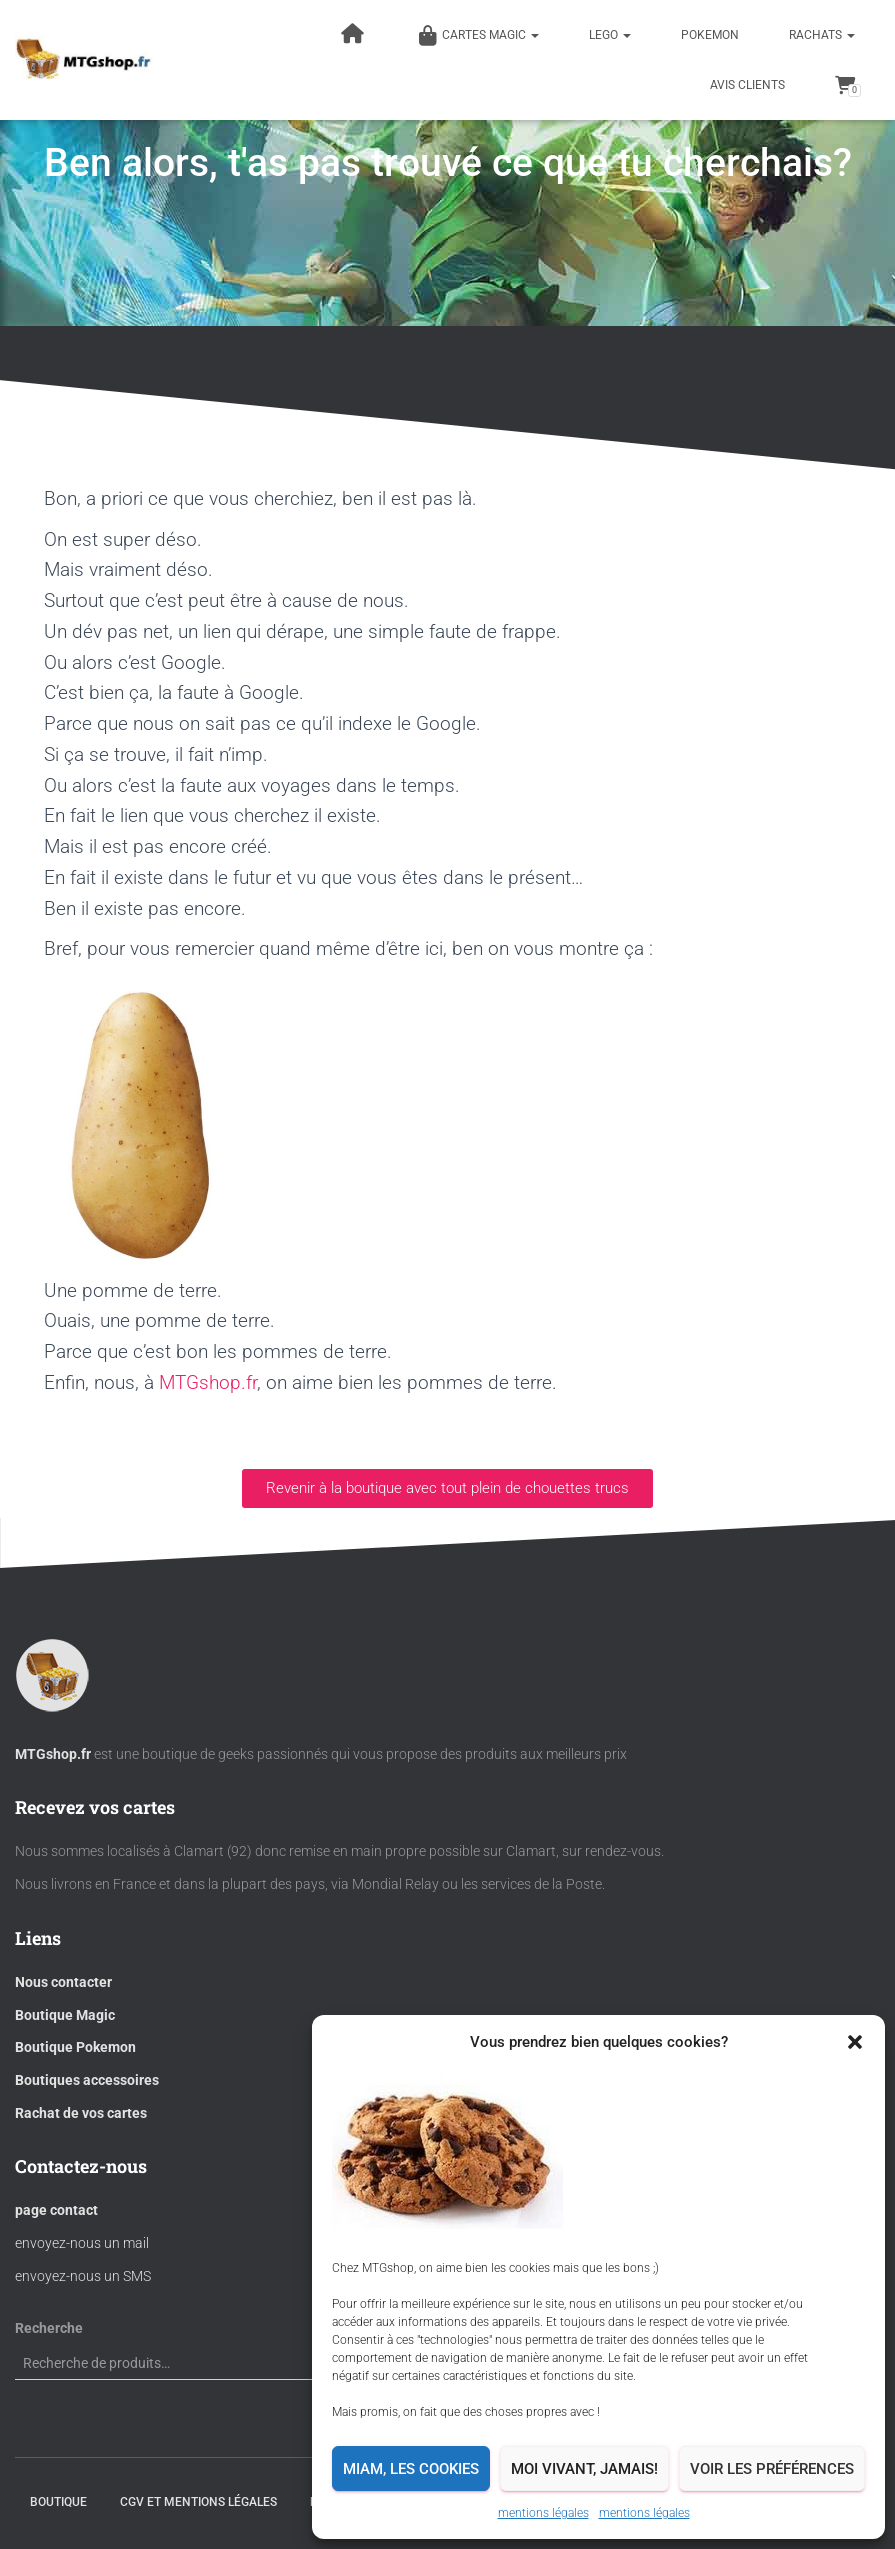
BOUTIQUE (58, 2502)
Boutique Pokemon (75, 2047)
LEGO (610, 35)
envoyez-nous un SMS (83, 2276)
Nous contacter (63, 1982)
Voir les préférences (772, 2469)
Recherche (49, 2328)
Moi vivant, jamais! (584, 2469)
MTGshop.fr (208, 1382)
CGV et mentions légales (198, 2502)
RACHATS (822, 35)
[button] (855, 2042)
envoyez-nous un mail (82, 2243)
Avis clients (747, 85)
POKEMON (710, 35)
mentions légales (543, 2513)
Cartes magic (478, 36)
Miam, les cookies (411, 2469)
